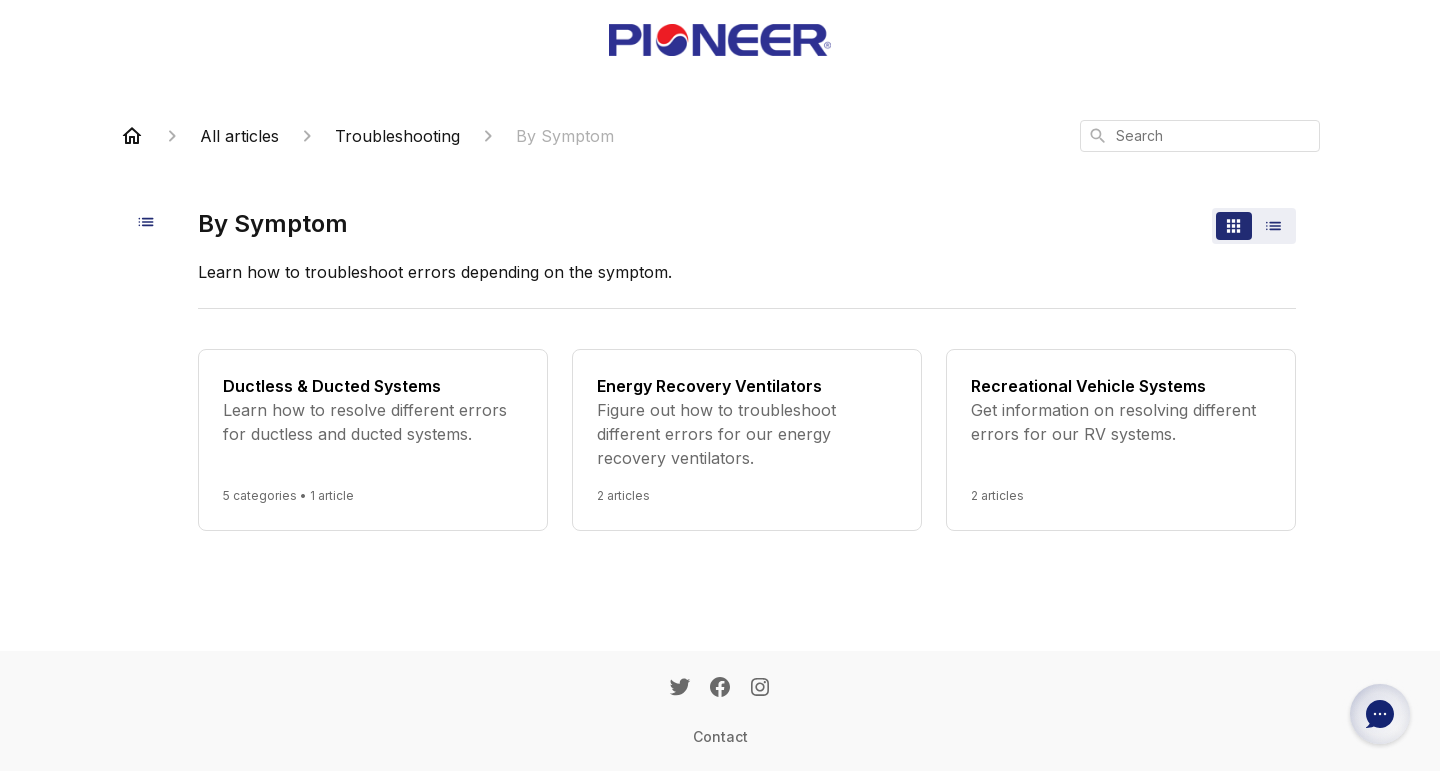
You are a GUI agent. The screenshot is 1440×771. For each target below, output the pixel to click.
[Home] (132, 136)
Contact (720, 736)
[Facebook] (720, 689)
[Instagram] (760, 689)
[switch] (1254, 226)
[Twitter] (680, 689)
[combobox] (1200, 136)
